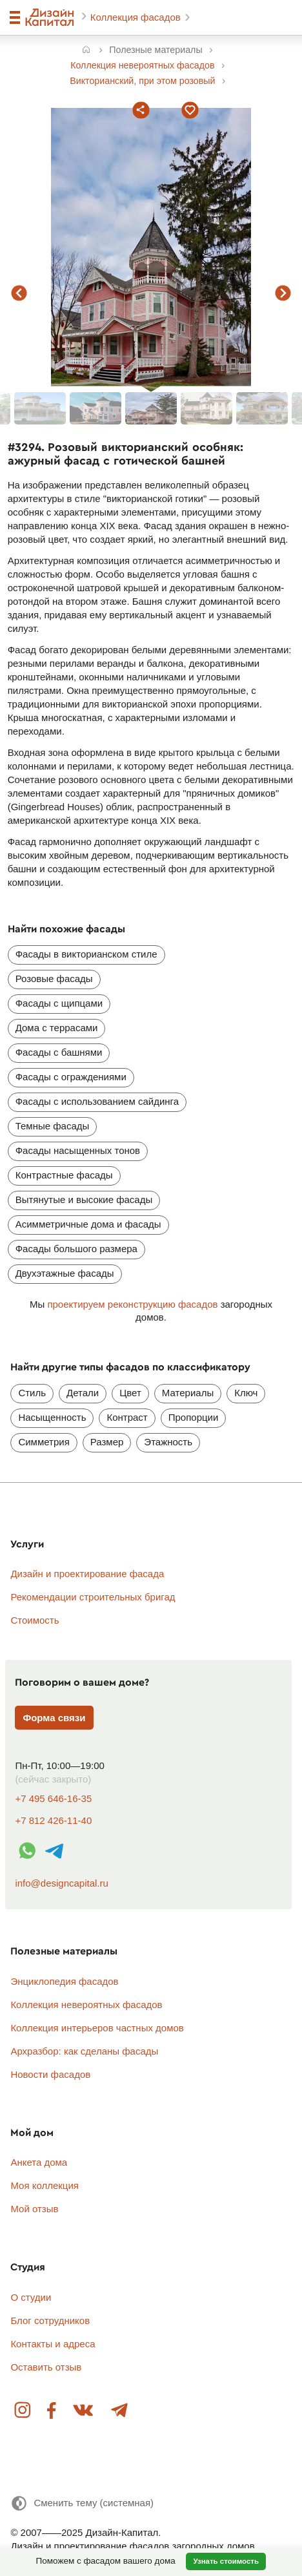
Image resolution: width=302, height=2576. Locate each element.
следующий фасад (283, 293)
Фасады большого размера (76, 1248)
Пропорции (193, 1417)
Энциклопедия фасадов (64, 1981)
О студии (30, 2297)
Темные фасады (52, 1125)
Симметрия (43, 1441)
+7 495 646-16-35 (53, 1798)
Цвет (130, 1392)
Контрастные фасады (64, 1174)
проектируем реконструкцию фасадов (132, 1304)
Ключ (245, 1392)
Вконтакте (84, 2411)
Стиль (32, 1392)
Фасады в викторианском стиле (86, 953)
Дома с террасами (56, 1027)
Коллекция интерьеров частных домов (96, 2027)
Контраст (126, 1417)
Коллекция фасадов (136, 17)
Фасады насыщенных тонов (77, 1150)
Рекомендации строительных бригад (92, 1596)
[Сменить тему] (82, 2503)
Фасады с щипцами (59, 1003)
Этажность (168, 1441)
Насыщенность (52, 1417)
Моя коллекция (44, 2185)
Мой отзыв (34, 2208)
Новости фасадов (50, 2074)
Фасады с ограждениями (70, 1076)
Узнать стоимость (226, 2561)
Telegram (119, 2411)
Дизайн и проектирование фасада (87, 1573)
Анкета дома (38, 2162)
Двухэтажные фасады (64, 1273)
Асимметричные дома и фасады (88, 1224)
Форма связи (54, 1717)
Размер (107, 1441)
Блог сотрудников (50, 2320)
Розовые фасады (54, 978)
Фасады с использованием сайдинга (97, 1101)
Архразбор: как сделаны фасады (84, 2051)
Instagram (23, 2411)
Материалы (188, 1392)
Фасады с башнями (59, 1052)
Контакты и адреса (52, 2343)
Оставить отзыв (45, 2366)
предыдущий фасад (19, 293)
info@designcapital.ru (61, 1883)
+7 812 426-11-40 (53, 1820)
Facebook (52, 2411)
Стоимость (34, 1620)
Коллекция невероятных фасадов (86, 2004)
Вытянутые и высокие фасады (84, 1199)
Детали (82, 1392)
